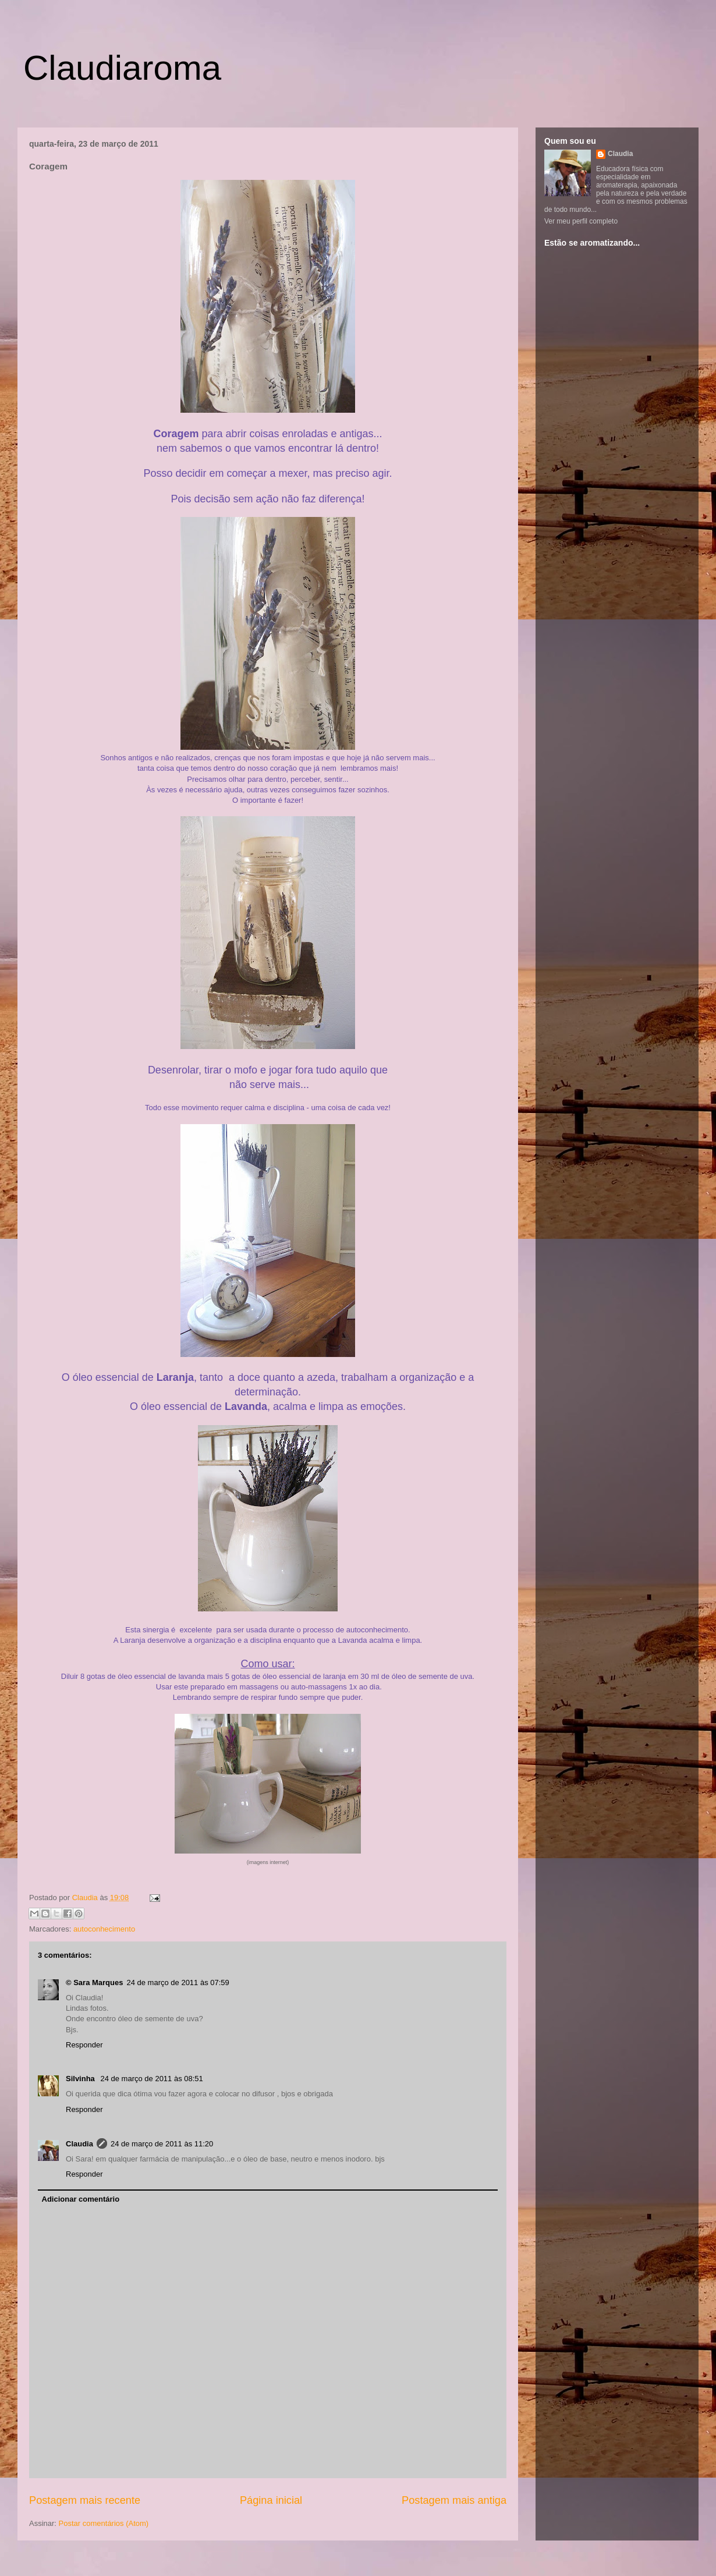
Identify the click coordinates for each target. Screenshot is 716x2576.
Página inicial (271, 2500)
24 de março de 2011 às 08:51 (151, 2078)
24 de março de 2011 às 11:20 (162, 2143)
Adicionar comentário (81, 2199)
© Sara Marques (94, 1982)
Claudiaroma (122, 67)
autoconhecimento (104, 1929)
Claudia (86, 1897)
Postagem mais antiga (454, 2500)
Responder (84, 2044)
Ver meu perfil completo (581, 221)
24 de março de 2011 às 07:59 (177, 1982)
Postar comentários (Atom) (104, 2523)
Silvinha (81, 2078)
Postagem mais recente (84, 2500)
